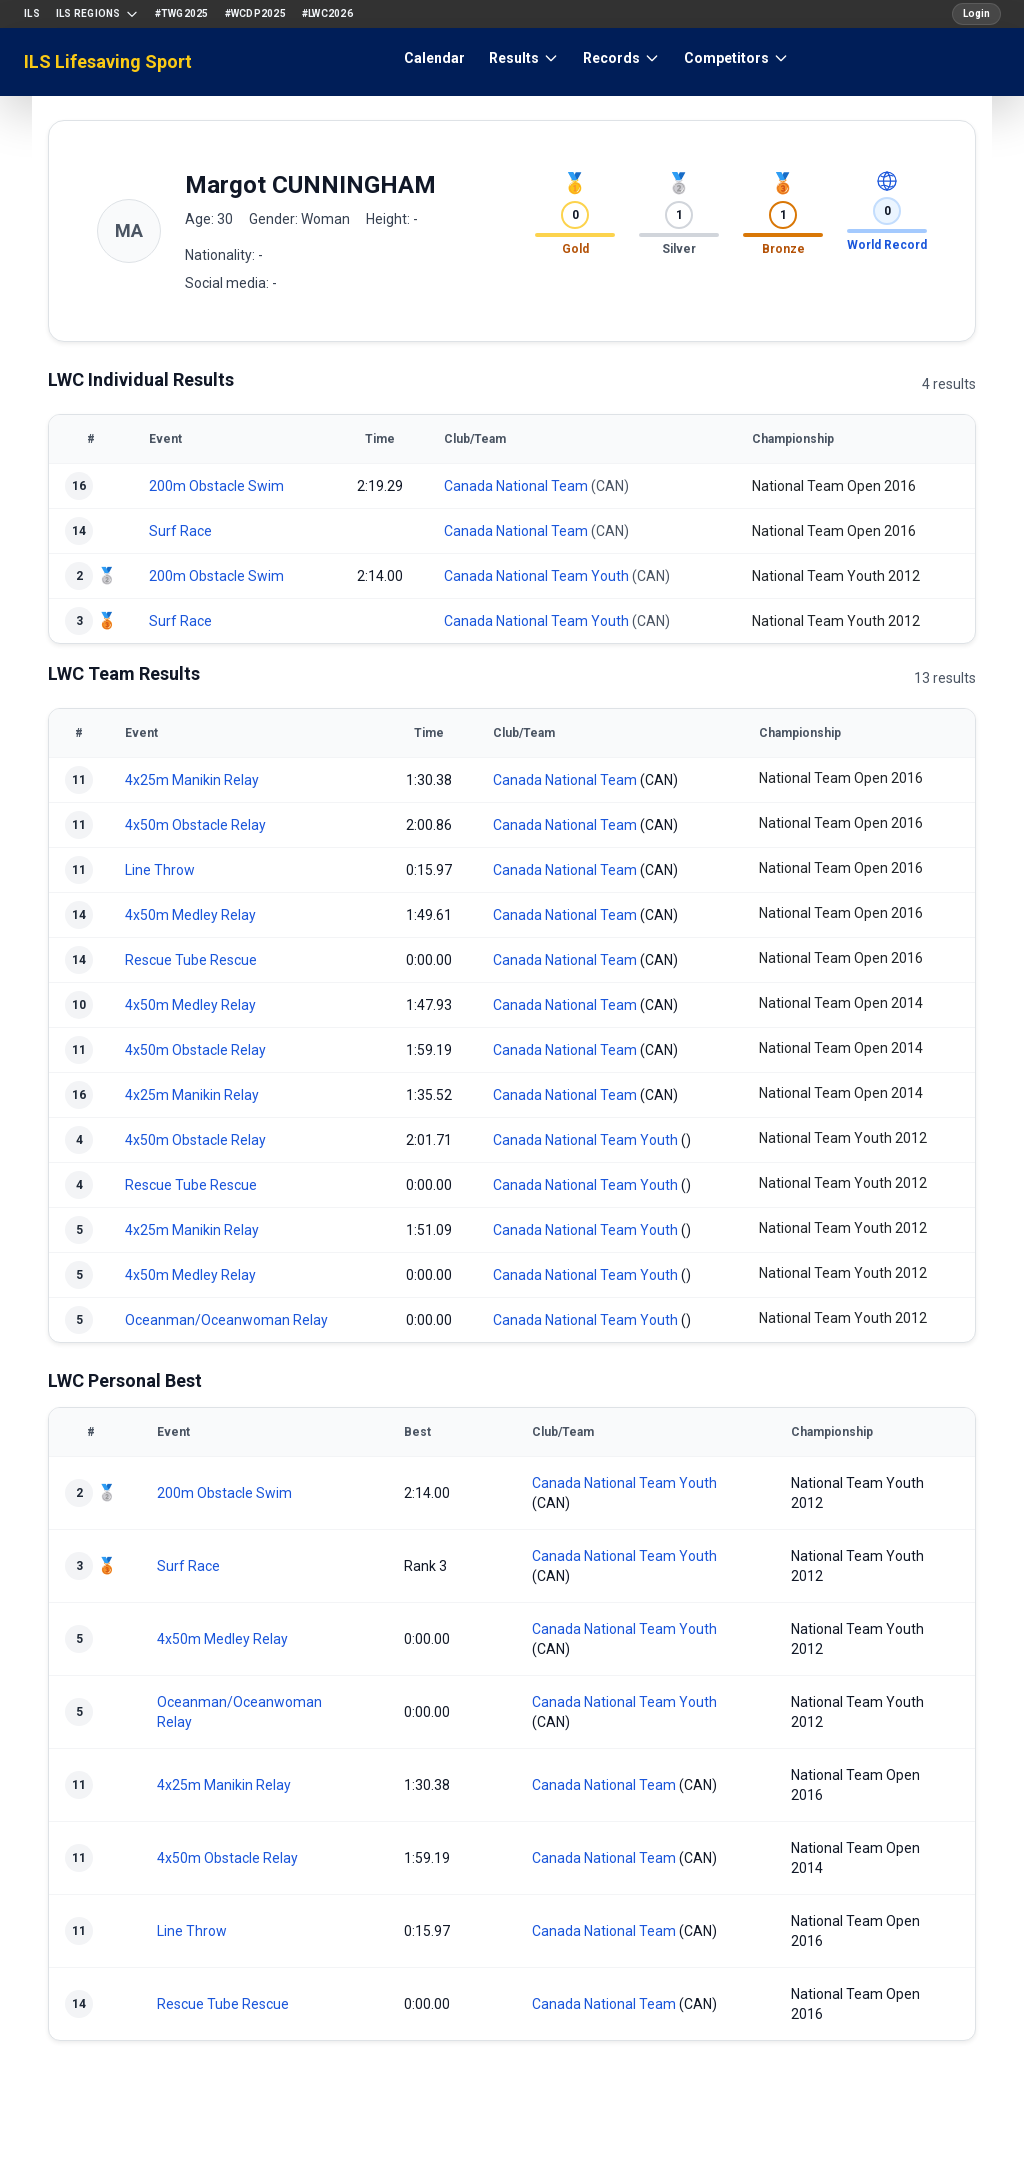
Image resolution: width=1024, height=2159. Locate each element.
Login (976, 13)
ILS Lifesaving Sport (108, 61)
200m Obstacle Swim (216, 486)
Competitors (736, 58)
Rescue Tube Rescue (191, 960)
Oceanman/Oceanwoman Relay (226, 1320)
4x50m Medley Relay (190, 915)
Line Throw (160, 870)
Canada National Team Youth (536, 576)
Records (621, 58)
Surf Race (180, 531)
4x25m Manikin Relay (192, 780)
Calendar (434, 58)
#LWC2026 (327, 13)
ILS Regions (97, 14)
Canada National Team (516, 486)
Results (524, 58)
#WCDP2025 (255, 13)
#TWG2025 (182, 13)
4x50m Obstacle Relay (195, 825)
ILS (32, 13)
